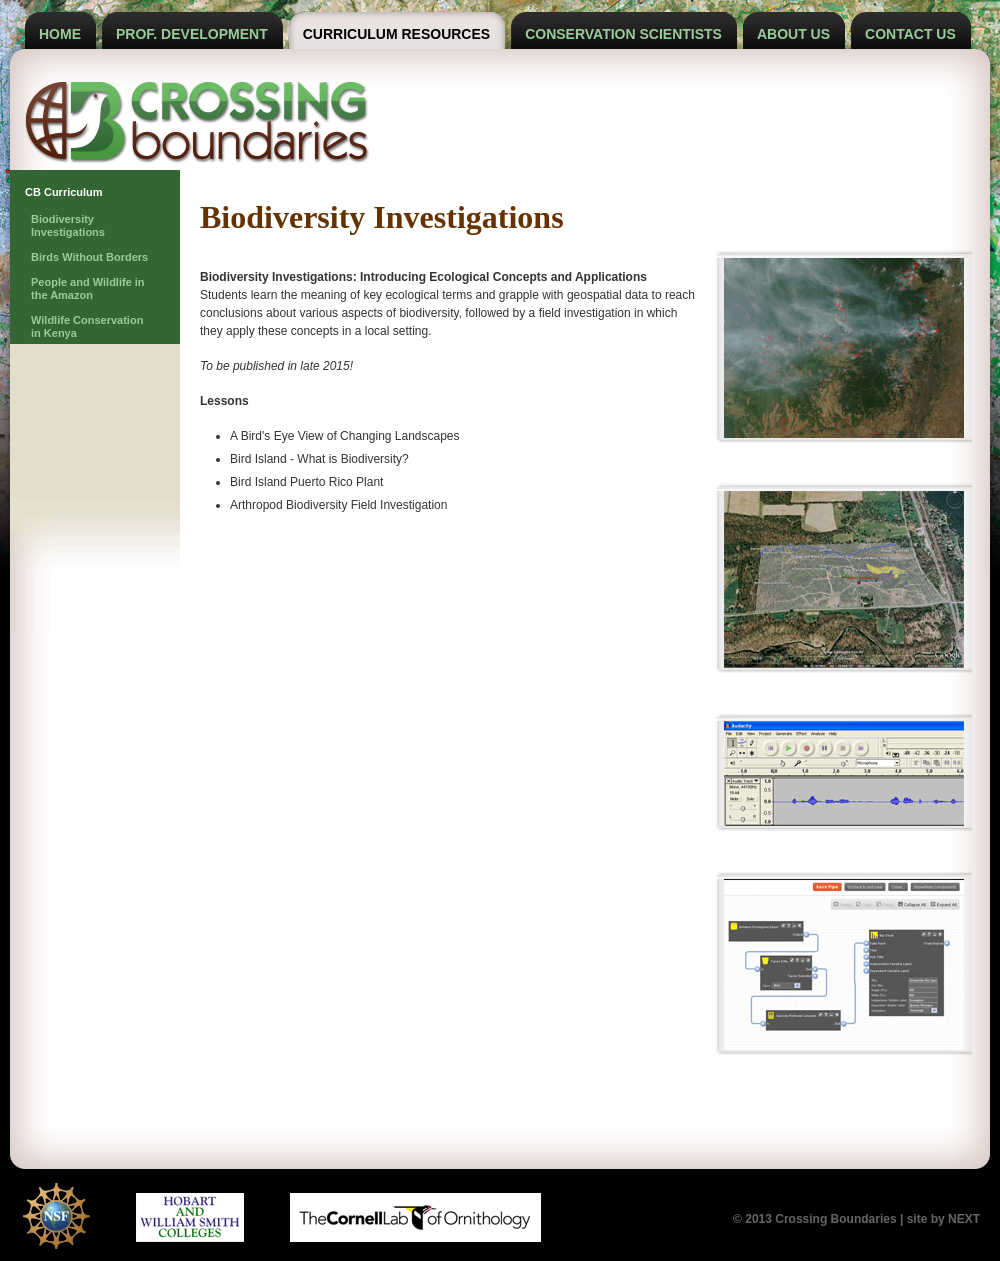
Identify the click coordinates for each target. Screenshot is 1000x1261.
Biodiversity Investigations (68, 225)
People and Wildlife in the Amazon (88, 288)
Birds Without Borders (89, 257)
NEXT (964, 1219)
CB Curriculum (64, 192)
